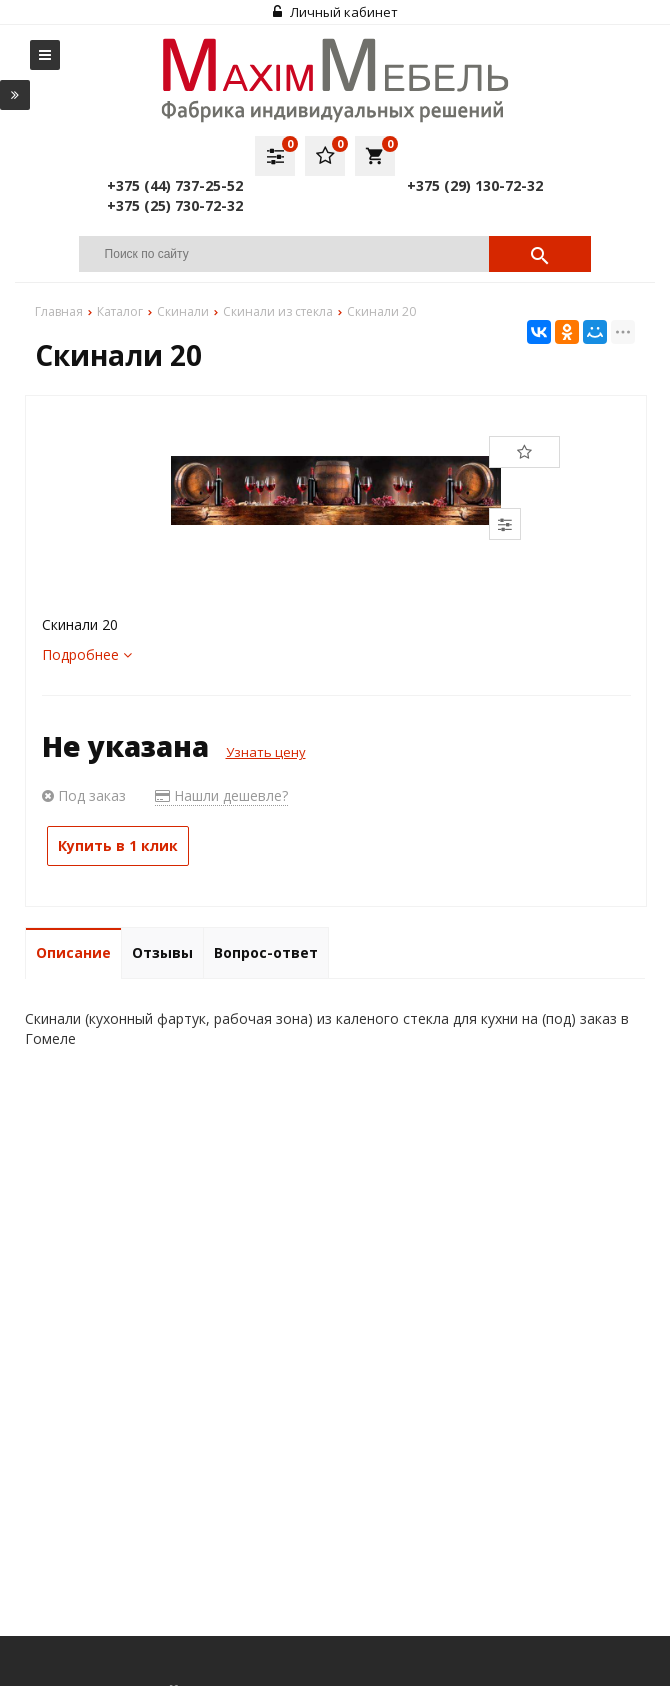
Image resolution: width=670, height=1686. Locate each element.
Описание (73, 952)
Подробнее (87, 654)
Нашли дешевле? (221, 795)
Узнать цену (266, 752)
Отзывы (162, 952)
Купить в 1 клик (118, 845)
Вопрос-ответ (266, 952)
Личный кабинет (335, 12)
